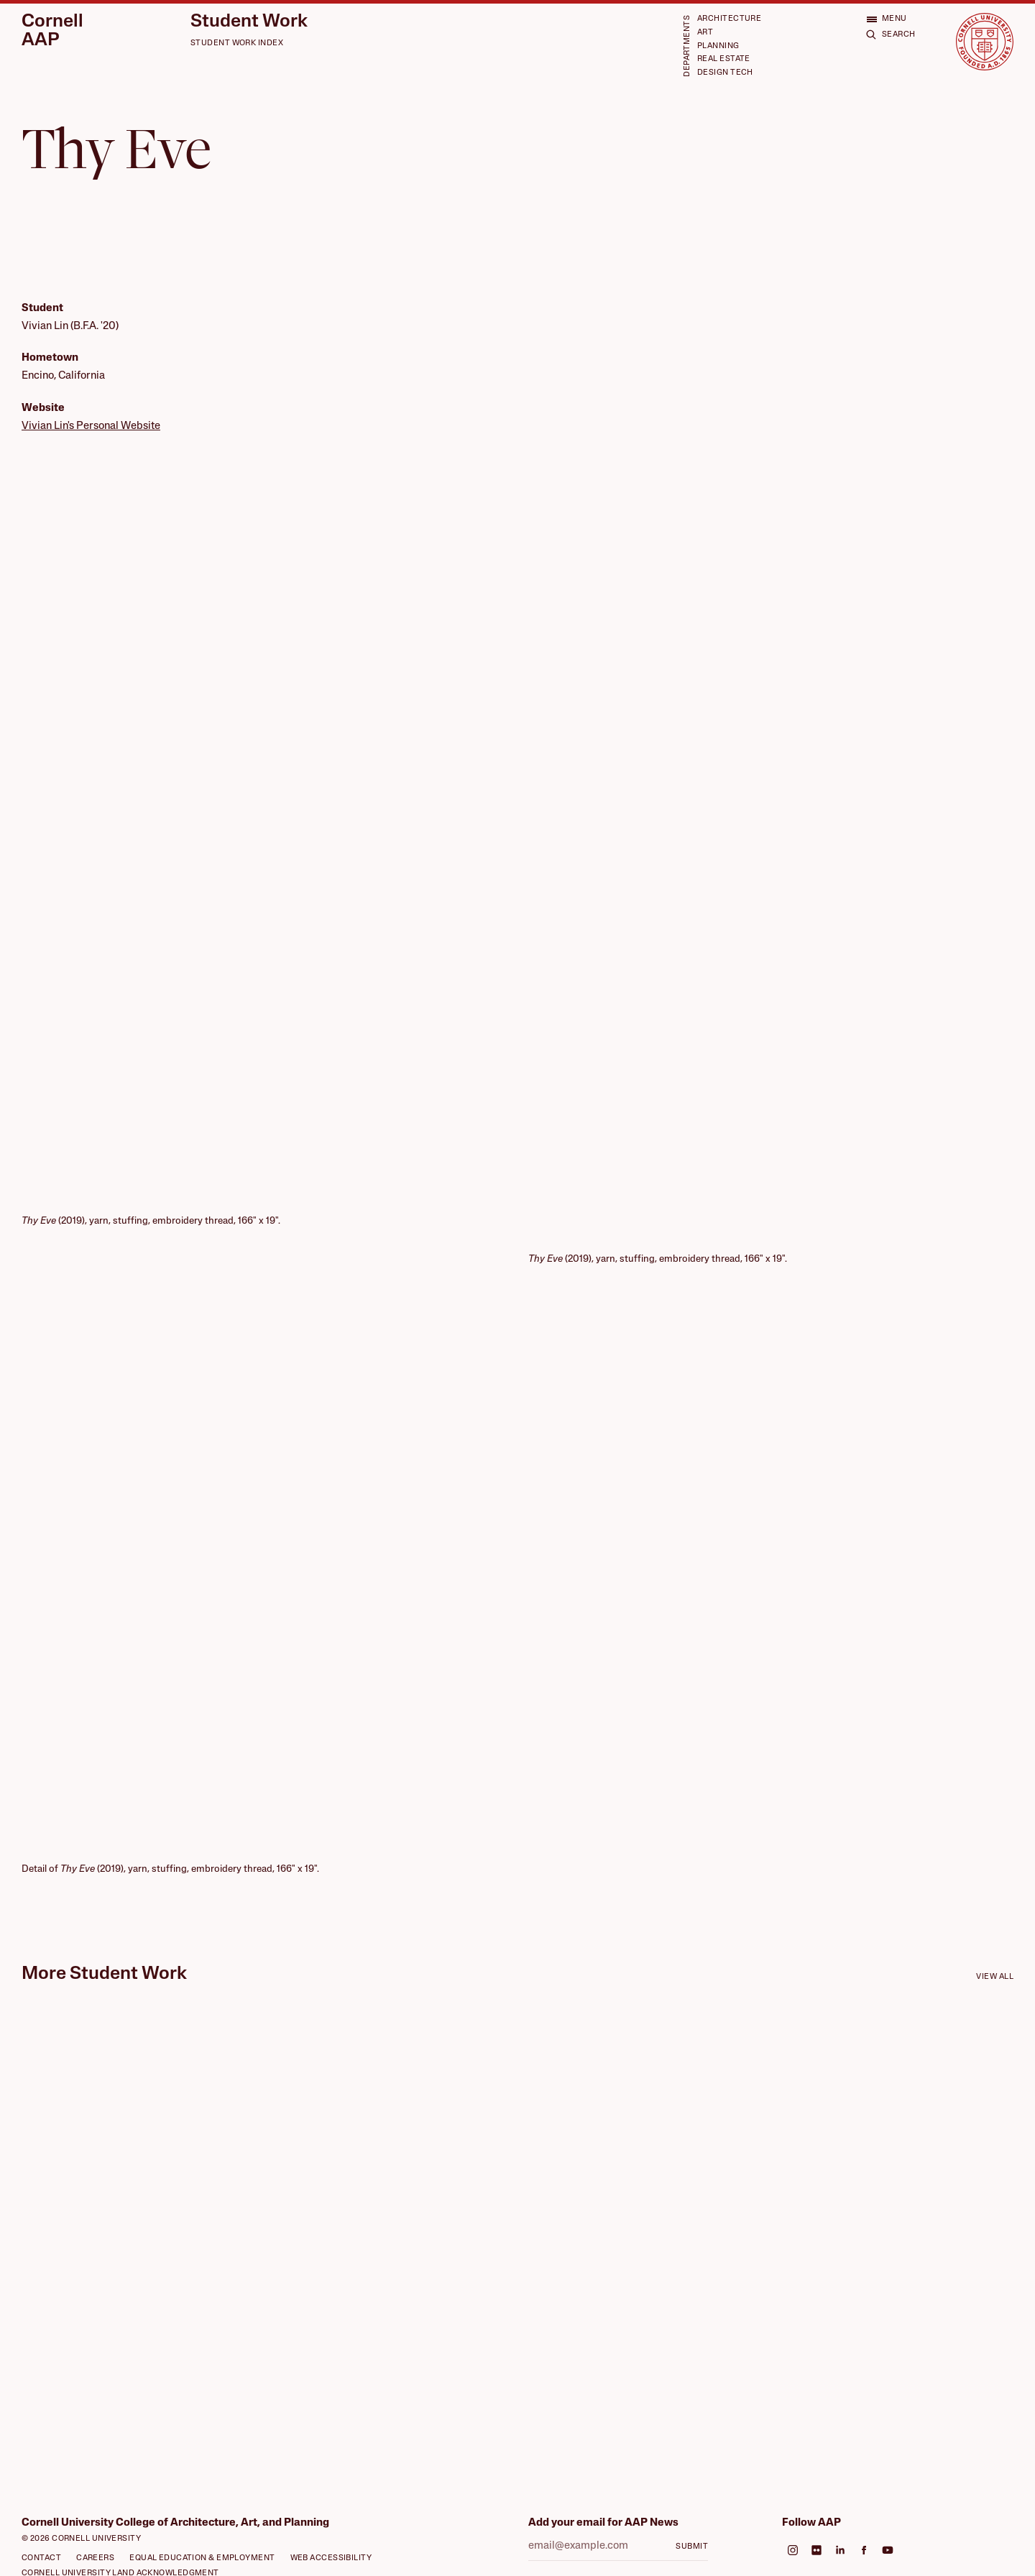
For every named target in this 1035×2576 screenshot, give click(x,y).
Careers (95, 2558)
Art (705, 33)
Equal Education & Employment (202, 2558)
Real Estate (723, 59)
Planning (718, 46)
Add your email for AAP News (603, 2523)
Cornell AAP (52, 31)
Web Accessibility (331, 2558)
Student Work (249, 22)
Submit (692, 2547)
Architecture (729, 19)
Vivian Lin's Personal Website (91, 426)
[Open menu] (886, 19)
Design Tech (725, 73)
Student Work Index (236, 43)
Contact (41, 2558)
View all (994, 1977)
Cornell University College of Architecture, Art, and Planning (175, 2523)
